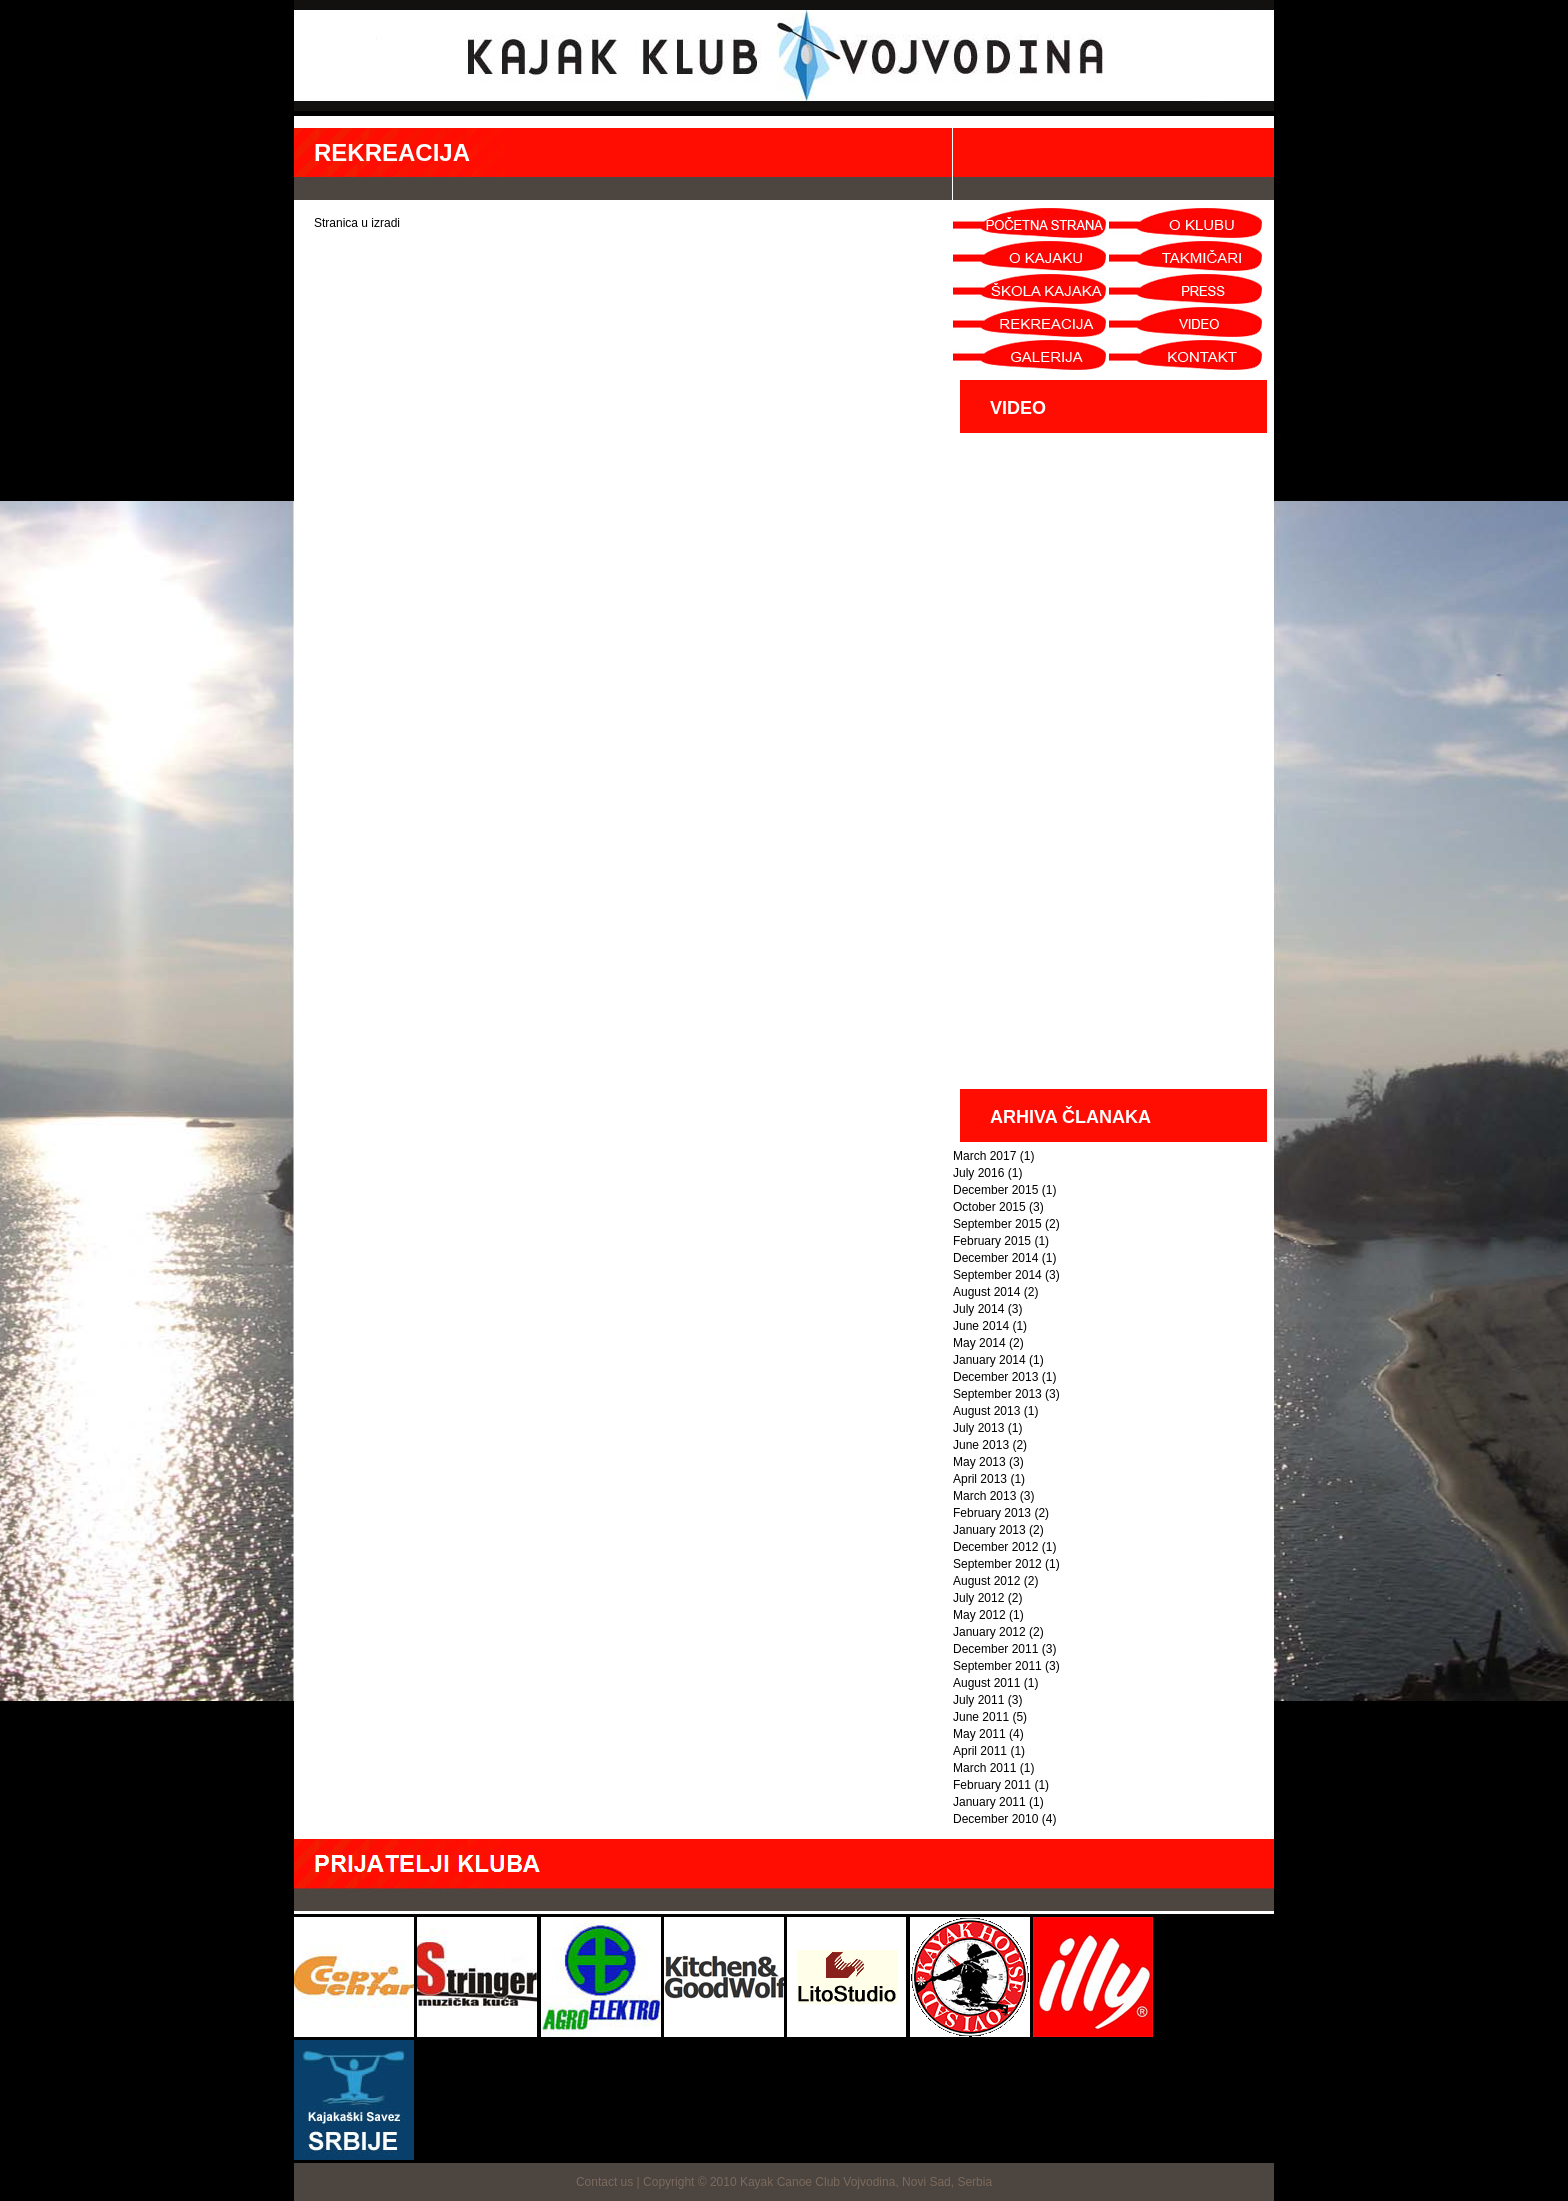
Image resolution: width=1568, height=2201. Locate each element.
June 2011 (981, 1717)
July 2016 (978, 1173)
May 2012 (979, 1615)
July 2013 (978, 1428)
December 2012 (995, 1547)
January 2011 (989, 1802)
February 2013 (992, 1513)
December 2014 (995, 1258)
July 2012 (978, 1598)
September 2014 (997, 1275)
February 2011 (992, 1785)
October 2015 (989, 1207)
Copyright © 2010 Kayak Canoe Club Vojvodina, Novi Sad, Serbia (817, 2182)
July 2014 (978, 1309)
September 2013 (997, 1394)
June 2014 (981, 1326)
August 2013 (986, 1411)
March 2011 (984, 1768)
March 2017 (984, 1156)
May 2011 (979, 1734)
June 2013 (981, 1445)
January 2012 (989, 1632)
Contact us (604, 2182)
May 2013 (979, 1462)
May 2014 (979, 1343)
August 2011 (986, 1683)
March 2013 (984, 1496)
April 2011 (980, 1751)
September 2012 (997, 1564)
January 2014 (989, 1360)
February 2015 (992, 1241)
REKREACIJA (392, 152)
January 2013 (989, 1530)
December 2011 (995, 1649)
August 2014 (986, 1292)
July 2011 (978, 1700)
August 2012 (986, 1581)
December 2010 (995, 1819)
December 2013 (995, 1377)
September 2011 (997, 1666)
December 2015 (995, 1190)
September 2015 (997, 1224)
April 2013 (980, 1479)
